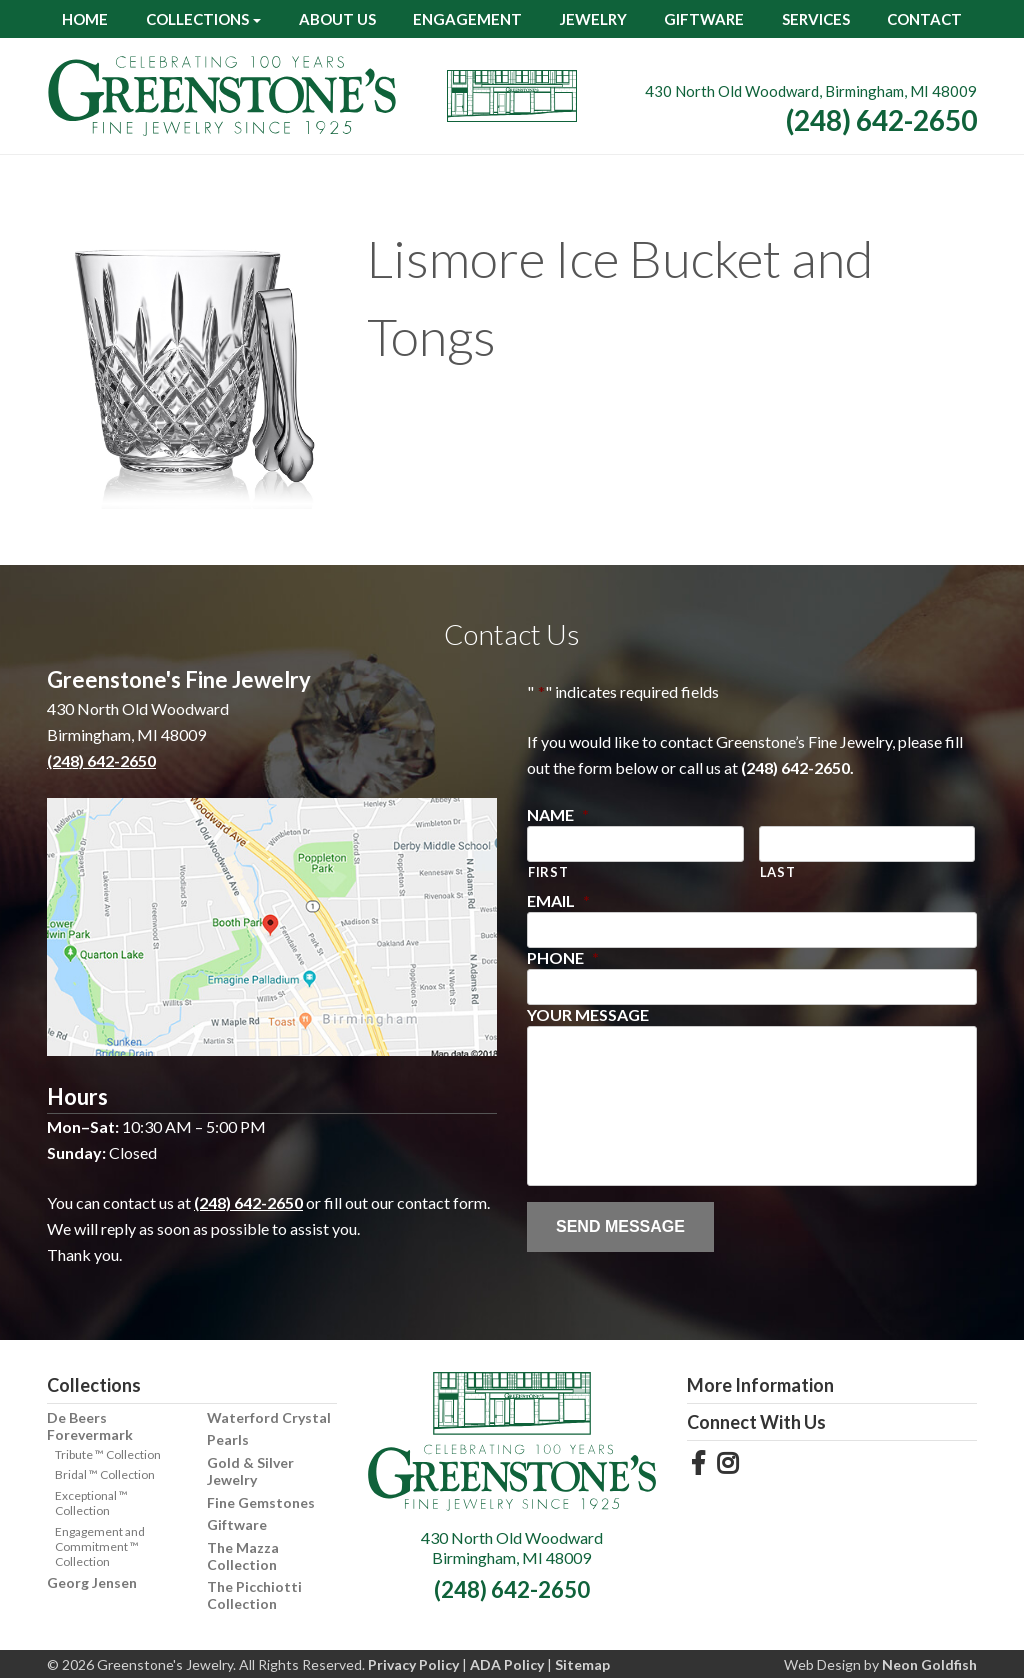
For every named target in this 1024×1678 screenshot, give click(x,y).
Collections (197, 19)
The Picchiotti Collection (254, 1595)
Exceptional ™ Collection (91, 1503)
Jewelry (593, 19)
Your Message (588, 1014)
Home (85, 19)
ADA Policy (507, 1664)
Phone (563, 957)
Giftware (704, 19)
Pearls (228, 1439)
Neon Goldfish (929, 1664)
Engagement (467, 19)
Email (558, 900)
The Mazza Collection (243, 1556)
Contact (924, 19)
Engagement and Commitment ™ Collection (100, 1546)
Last (778, 872)
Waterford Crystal (269, 1417)
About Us (337, 19)
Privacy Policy (413, 1664)
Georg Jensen (92, 1582)
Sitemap (582, 1664)
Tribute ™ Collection (108, 1454)
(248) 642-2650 (881, 120)
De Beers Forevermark (90, 1426)
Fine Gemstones (261, 1502)
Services (816, 19)
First (548, 872)
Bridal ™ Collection (105, 1474)
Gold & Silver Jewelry (250, 1471)
